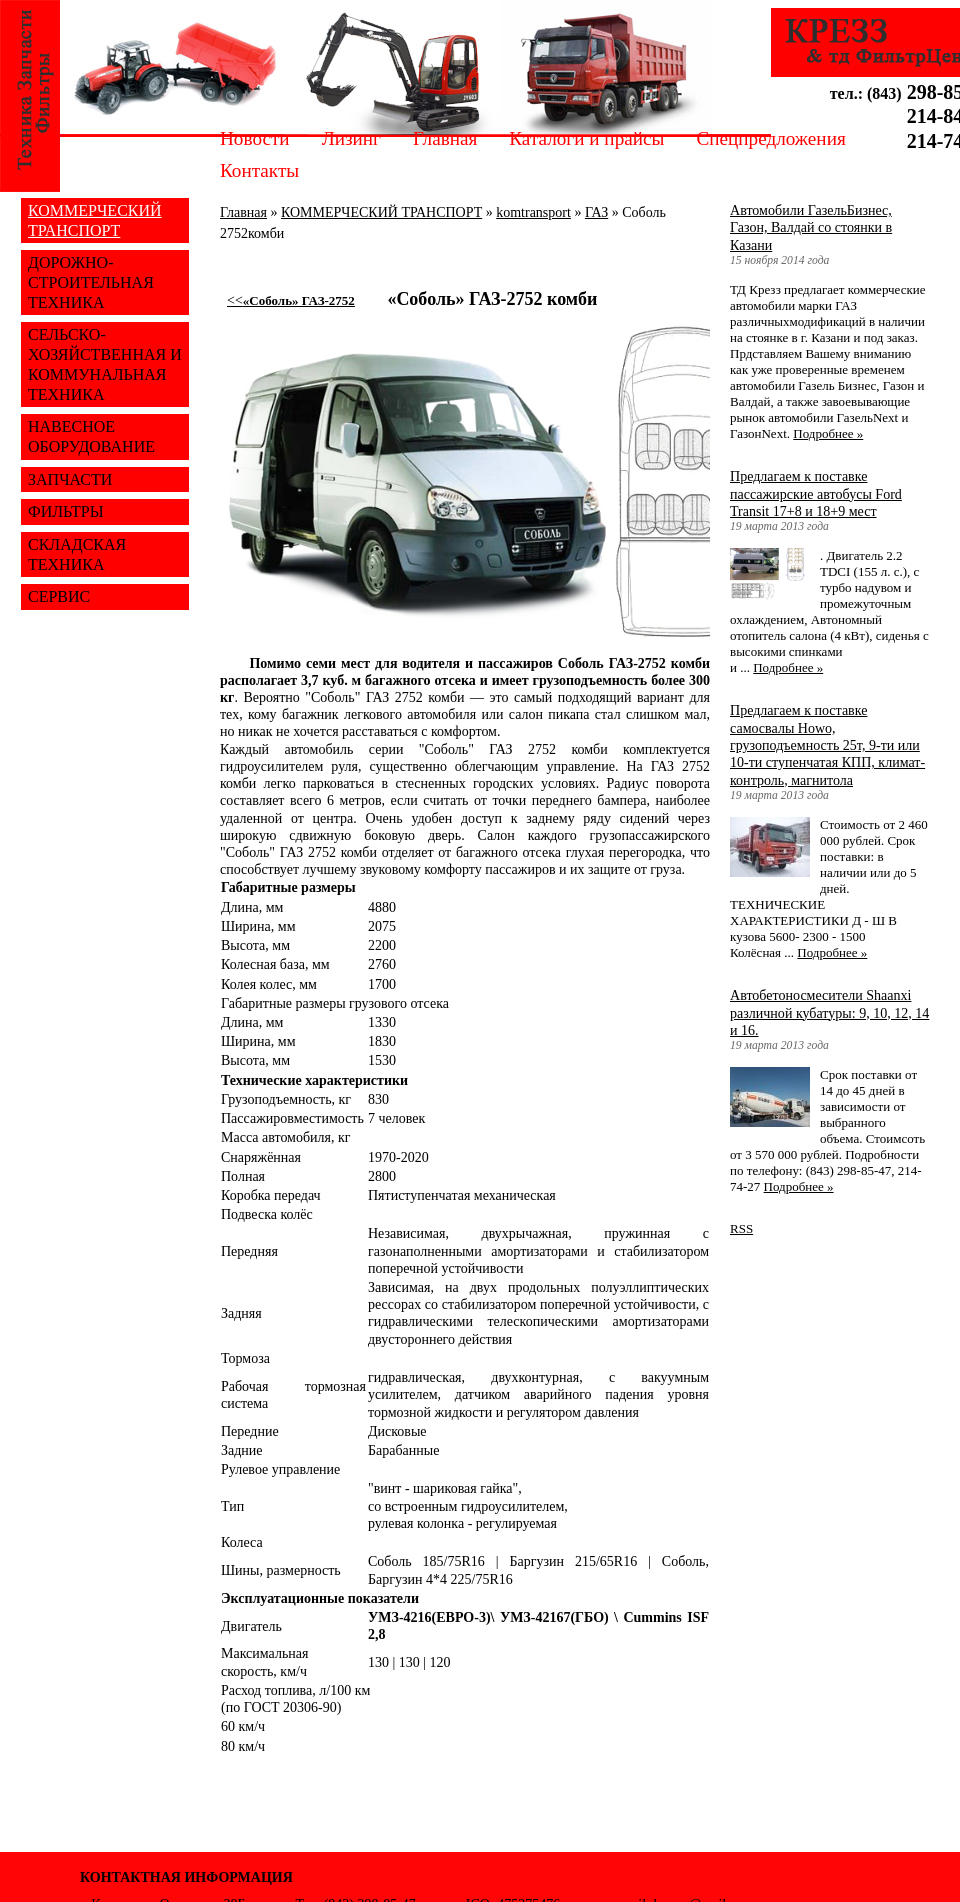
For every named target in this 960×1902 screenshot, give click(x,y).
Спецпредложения (770, 138)
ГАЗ (596, 212)
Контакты (259, 170)
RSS (741, 1228)
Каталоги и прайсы (586, 138)
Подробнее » (828, 433)
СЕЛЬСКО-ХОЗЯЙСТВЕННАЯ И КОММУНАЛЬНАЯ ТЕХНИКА (105, 364)
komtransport (533, 212)
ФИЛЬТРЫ (66, 511)
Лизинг (351, 138)
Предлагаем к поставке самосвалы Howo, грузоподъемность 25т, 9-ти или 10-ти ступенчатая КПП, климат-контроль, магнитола (827, 744)
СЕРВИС (59, 596)
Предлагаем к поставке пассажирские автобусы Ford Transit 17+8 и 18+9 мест (816, 493)
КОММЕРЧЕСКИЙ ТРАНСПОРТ (381, 212)
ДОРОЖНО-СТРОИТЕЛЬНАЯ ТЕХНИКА (91, 282)
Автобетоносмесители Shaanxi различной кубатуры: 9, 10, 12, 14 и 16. (829, 1012)
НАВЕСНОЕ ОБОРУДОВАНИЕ (91, 436)
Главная (445, 138)
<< (291, 300)
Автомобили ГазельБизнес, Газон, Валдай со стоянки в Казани (811, 227)
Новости (255, 138)
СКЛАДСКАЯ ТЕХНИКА (77, 554)
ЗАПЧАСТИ (70, 479)
